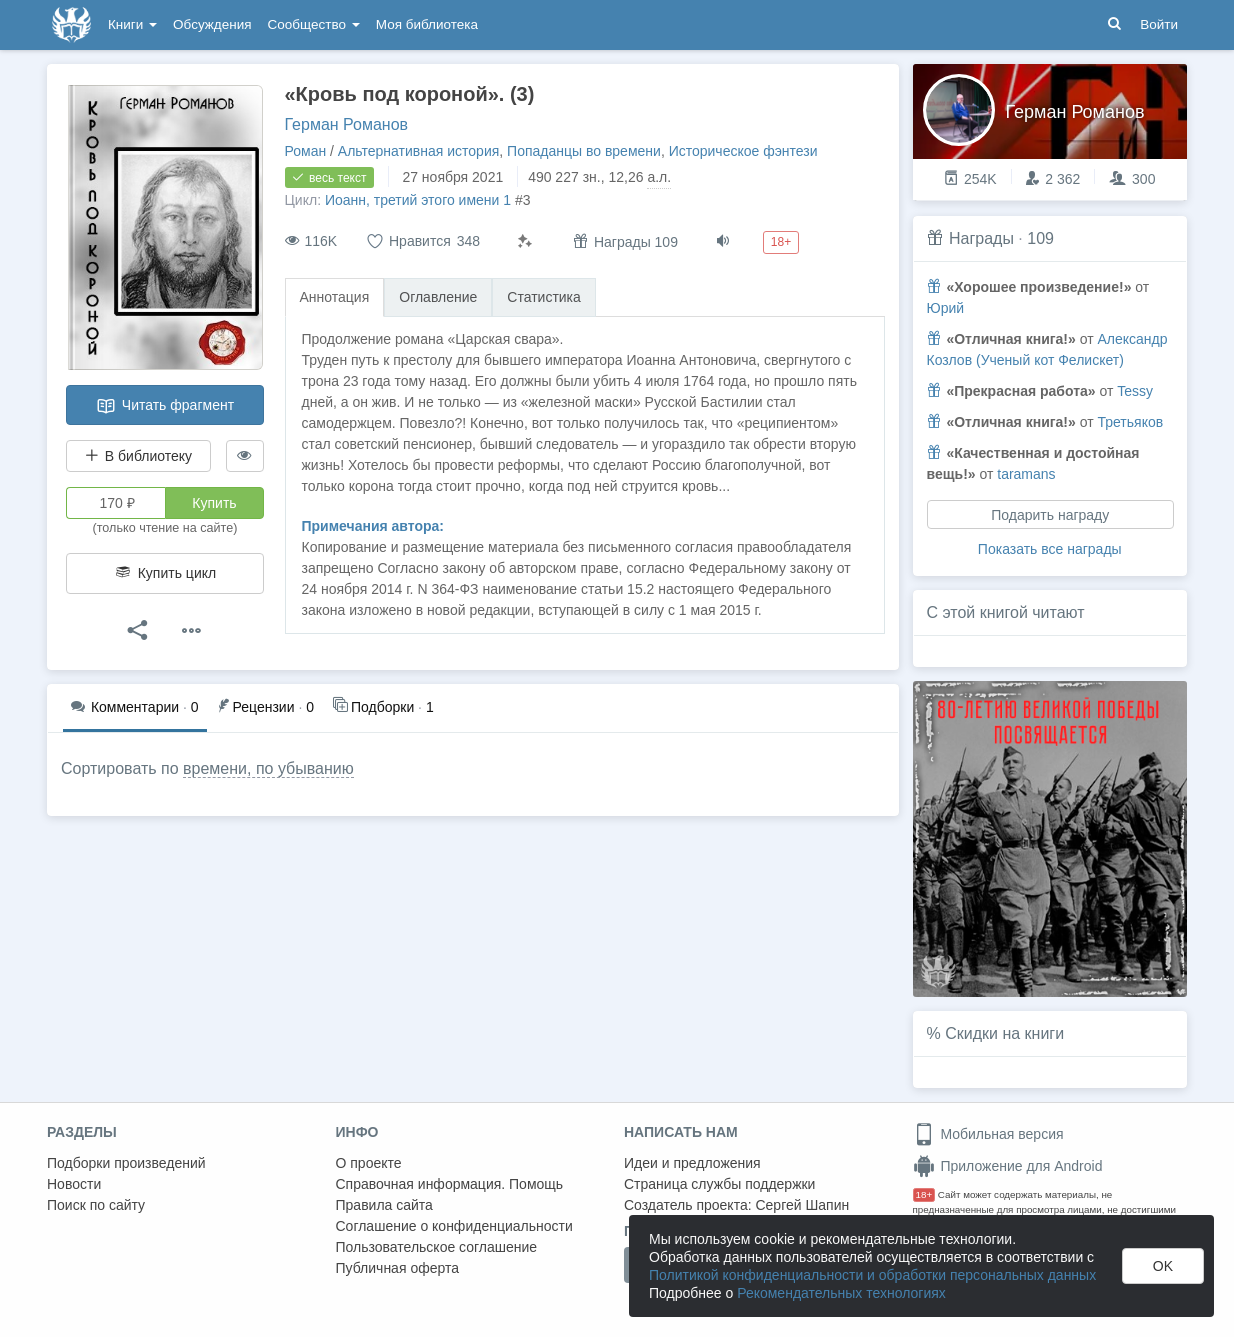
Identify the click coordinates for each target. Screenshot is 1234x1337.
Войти (1159, 24)
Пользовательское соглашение (437, 1247)
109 (1040, 238)
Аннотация (335, 297)
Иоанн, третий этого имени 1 (418, 200)
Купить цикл (165, 573)
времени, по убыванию (268, 768)
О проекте (369, 1163)
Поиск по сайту (96, 1205)
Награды (981, 238)
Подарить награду (1050, 515)
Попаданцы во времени (584, 151)
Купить (214, 503)
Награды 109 (625, 241)
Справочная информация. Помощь (450, 1184)
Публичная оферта (398, 1268)
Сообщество (314, 24)
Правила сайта (384, 1205)
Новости (74, 1184)
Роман (306, 151)
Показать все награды (1050, 549)
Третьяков (1130, 422)
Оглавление (438, 297)
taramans (1026, 474)
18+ (924, 1194)
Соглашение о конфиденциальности (454, 1226)
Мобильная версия (988, 1134)
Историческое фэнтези (743, 151)
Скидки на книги (1004, 1033)
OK (1163, 1266)
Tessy (1135, 391)
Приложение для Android (1008, 1166)
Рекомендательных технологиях (841, 1293)
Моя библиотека (427, 24)
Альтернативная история (418, 151)
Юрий (946, 308)
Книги (132, 24)
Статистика (544, 297)
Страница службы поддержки (719, 1184)
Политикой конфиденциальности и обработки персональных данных (872, 1275)
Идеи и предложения (692, 1163)
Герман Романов (347, 124)
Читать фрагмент (165, 406)
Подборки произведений (126, 1163)
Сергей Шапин (802, 1205)
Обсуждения (212, 24)
